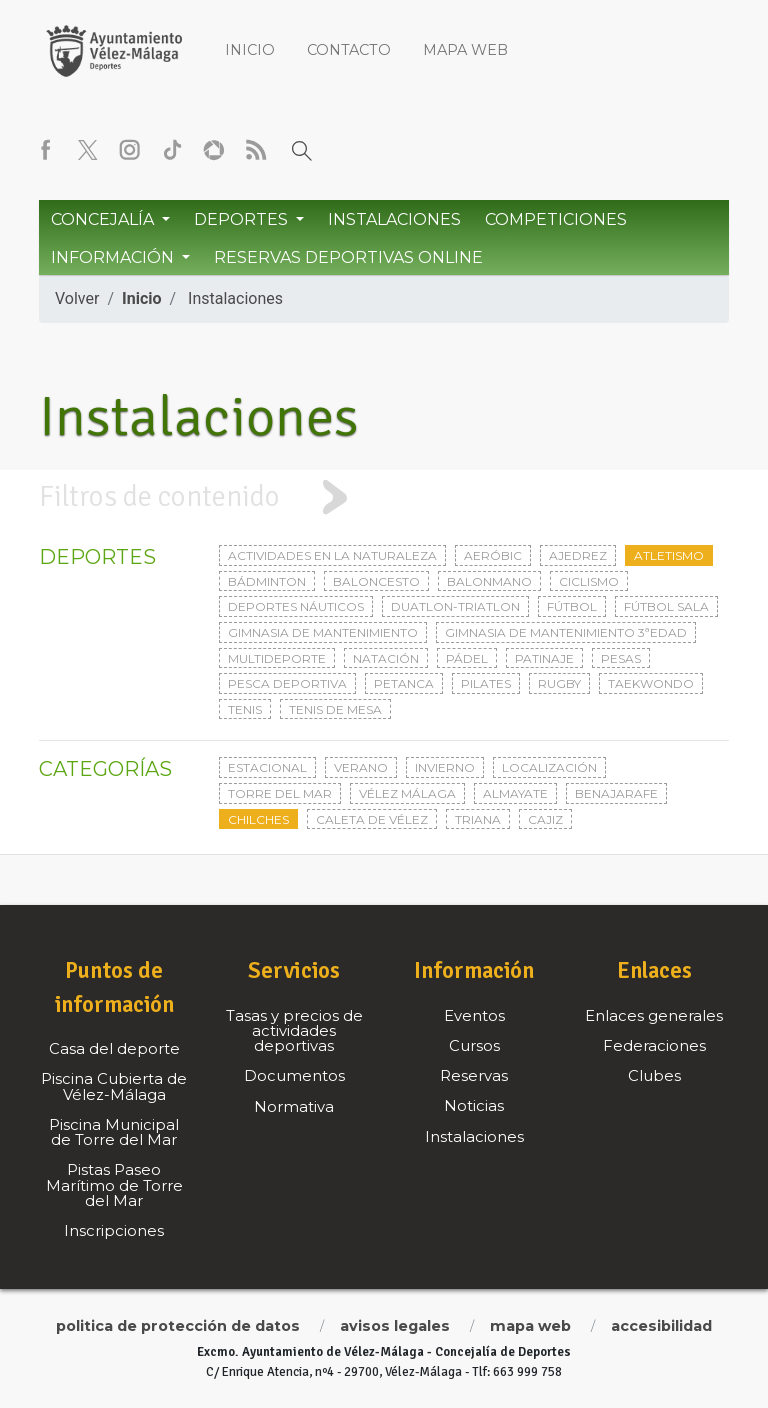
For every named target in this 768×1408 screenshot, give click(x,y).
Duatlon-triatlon (455, 606)
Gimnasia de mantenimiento (323, 632)
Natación (386, 658)
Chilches (258, 819)
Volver (77, 298)
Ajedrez (578, 555)
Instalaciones (394, 219)
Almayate (515, 793)
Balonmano (489, 581)
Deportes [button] (243, 219)
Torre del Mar (280, 793)
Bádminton (267, 581)
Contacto (349, 50)
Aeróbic (493, 555)
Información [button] (114, 257)
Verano (361, 767)
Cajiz (545, 819)
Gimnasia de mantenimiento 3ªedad (566, 632)
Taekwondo (651, 683)
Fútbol (572, 606)
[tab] (384, 497)
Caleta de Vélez (372, 819)
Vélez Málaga (407, 793)
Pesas (621, 658)
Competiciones (556, 219)
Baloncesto (376, 581)
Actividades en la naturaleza (332, 555)
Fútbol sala (666, 606)
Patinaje (544, 658)
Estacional (267, 767)
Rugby (559, 683)
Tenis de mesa (335, 709)
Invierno (445, 767)
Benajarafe (616, 793)
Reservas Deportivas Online (348, 257)
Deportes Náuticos (296, 606)
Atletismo (669, 555)
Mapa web (465, 50)
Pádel (467, 658)
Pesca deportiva (287, 683)
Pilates (486, 683)
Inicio (250, 50)
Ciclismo (589, 581)
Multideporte (277, 658)
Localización (549, 767)
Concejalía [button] (104, 219)
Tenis (245, 709)
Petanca (404, 683)
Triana (478, 819)
